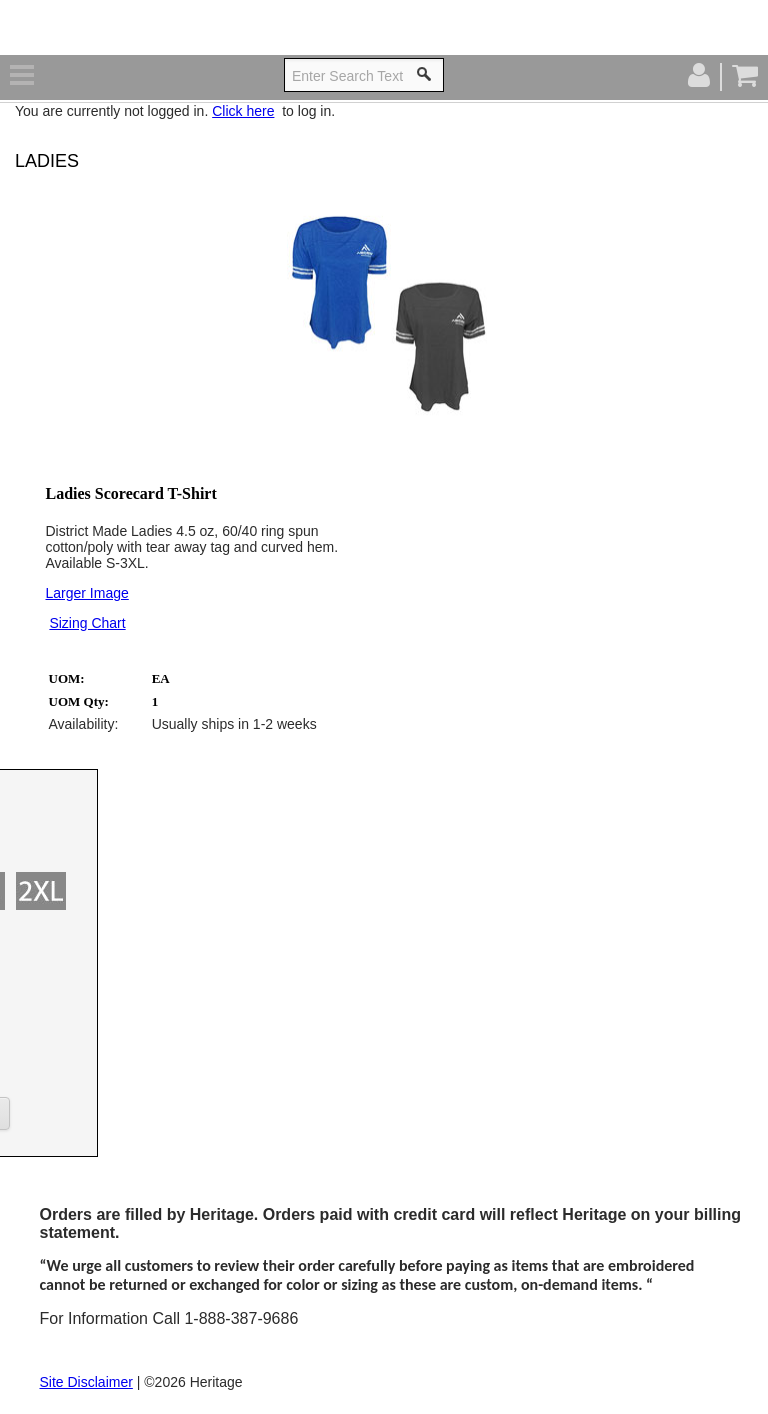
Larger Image (87, 593)
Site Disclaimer (86, 1382)
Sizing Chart (87, 623)
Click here (243, 111)
